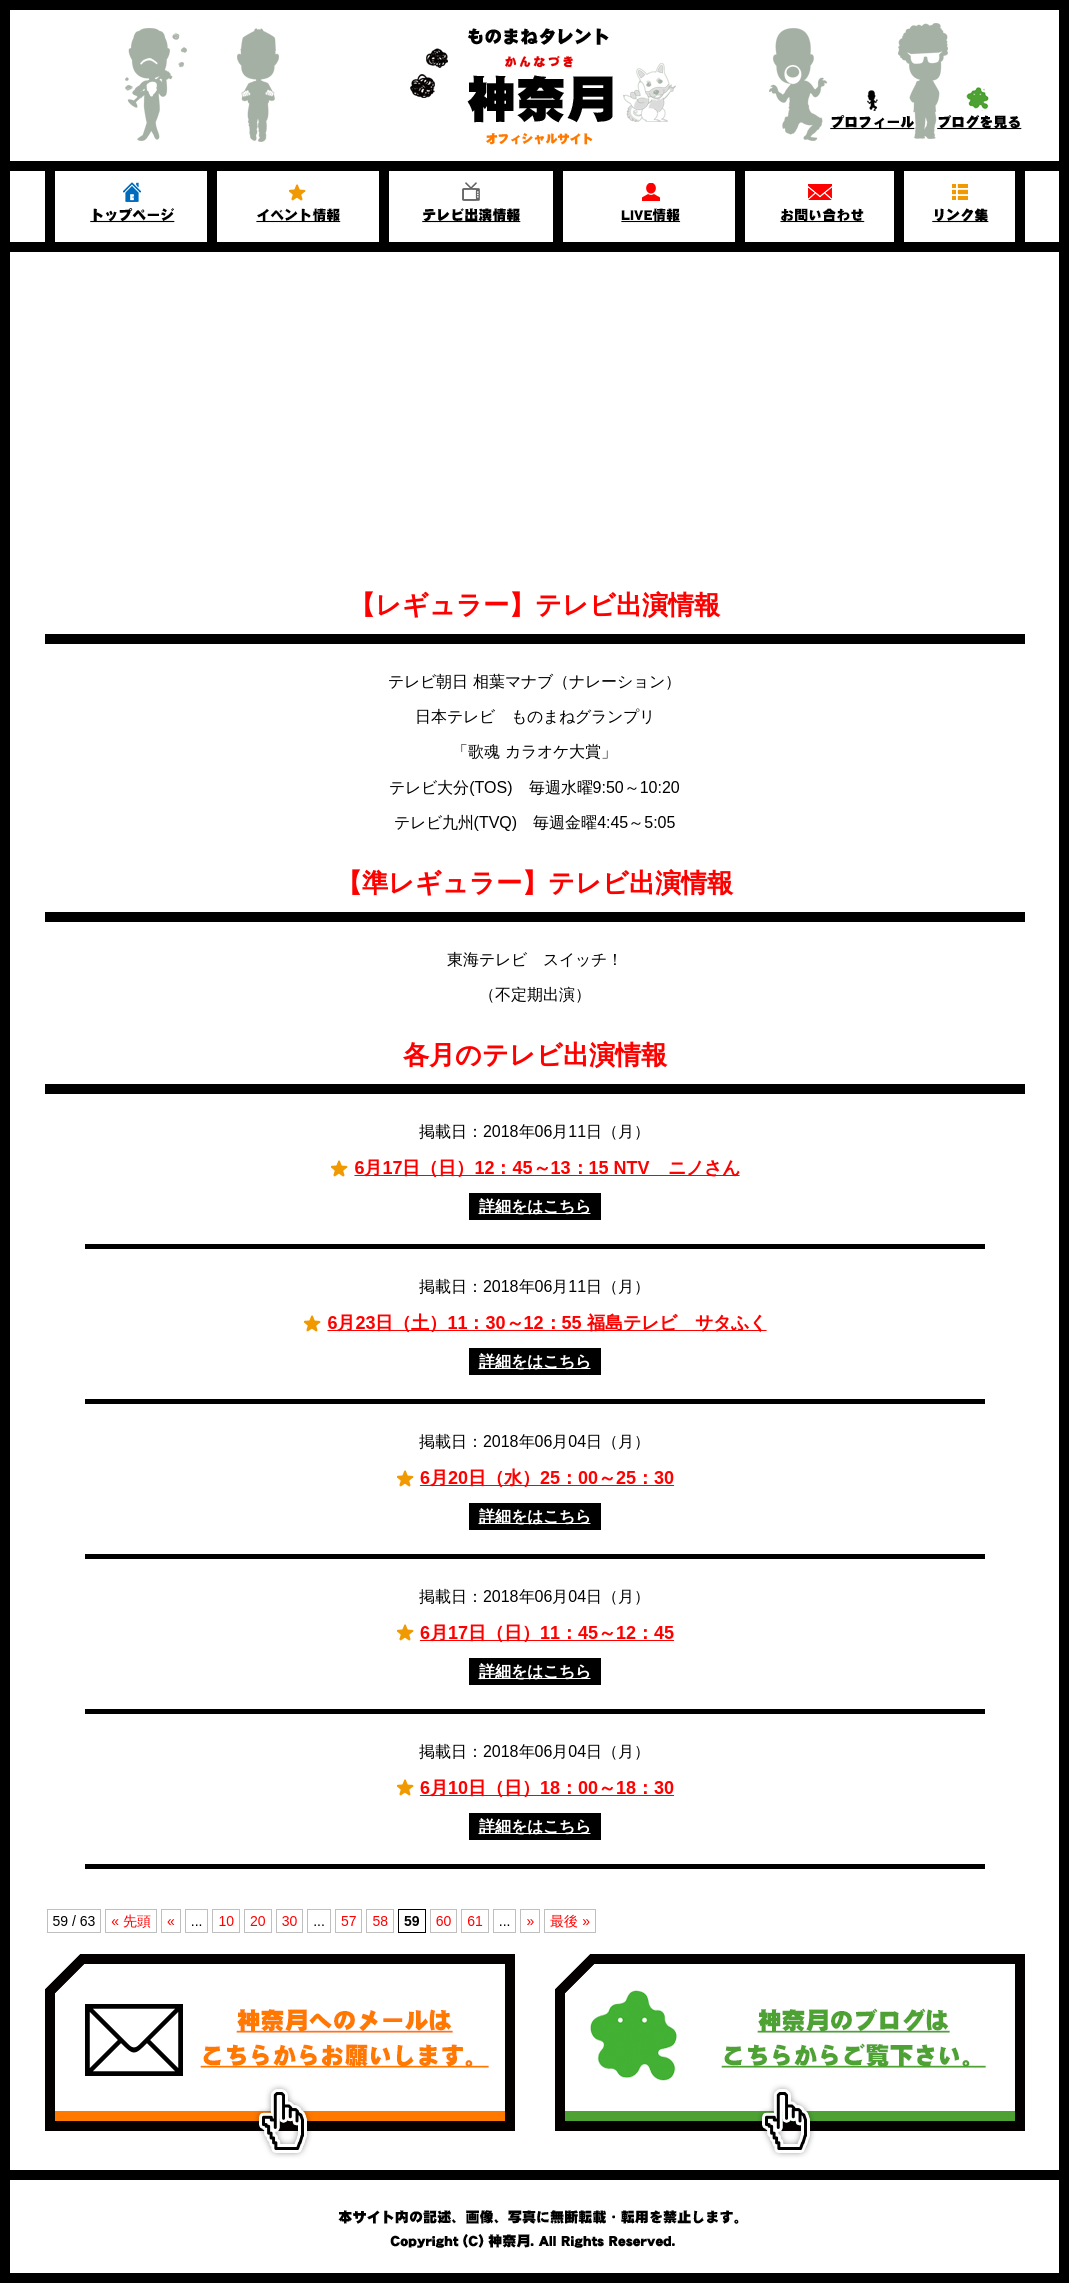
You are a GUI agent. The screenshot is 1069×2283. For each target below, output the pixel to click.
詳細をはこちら (535, 1206)
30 (290, 1921)
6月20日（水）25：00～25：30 (547, 1478)
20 (258, 1921)
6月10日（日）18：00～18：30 (547, 1788)
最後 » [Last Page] (570, 1921)
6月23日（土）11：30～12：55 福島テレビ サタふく (546, 1323)
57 (349, 1921)
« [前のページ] (171, 1921)
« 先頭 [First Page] (131, 1921)
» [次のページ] (530, 1921)
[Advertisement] (535, 422)
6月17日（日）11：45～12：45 (547, 1633)
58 (380, 1921)
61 (475, 1921)
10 (226, 1921)
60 (444, 1921)
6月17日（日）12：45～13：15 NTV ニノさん (546, 1168)
